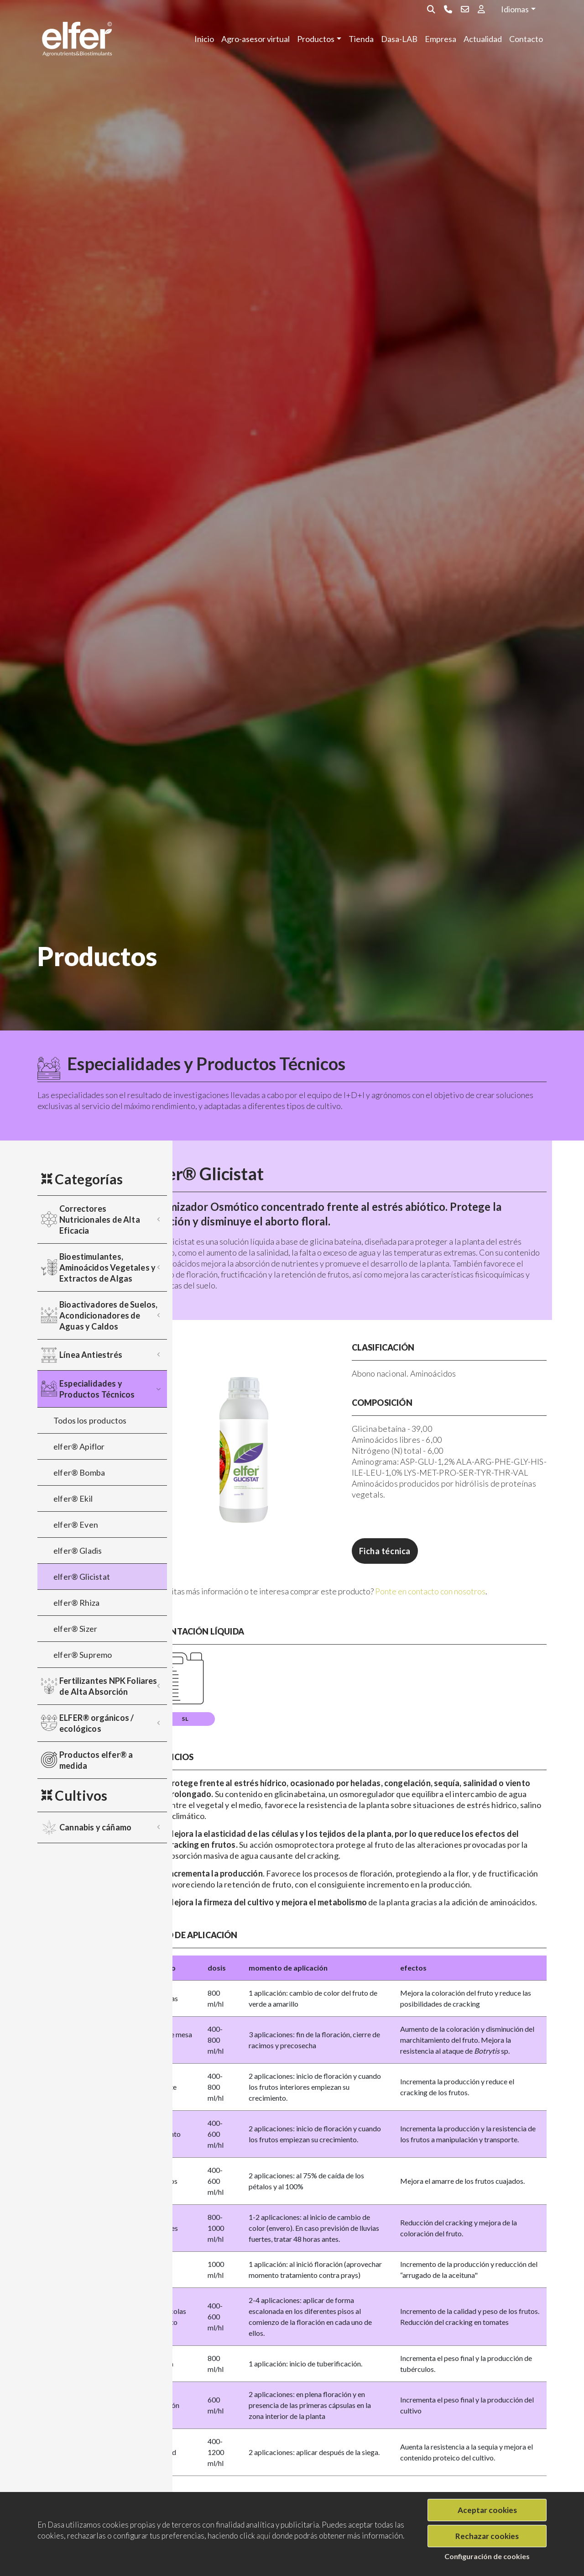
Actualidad (483, 39)
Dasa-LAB (399, 39)
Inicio (204, 39)
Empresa (440, 39)
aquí (263, 2535)
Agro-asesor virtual (255, 39)
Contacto (526, 39)
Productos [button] (315, 39)
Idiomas (515, 9)
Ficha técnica (415, 1551)
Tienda (361, 39)
